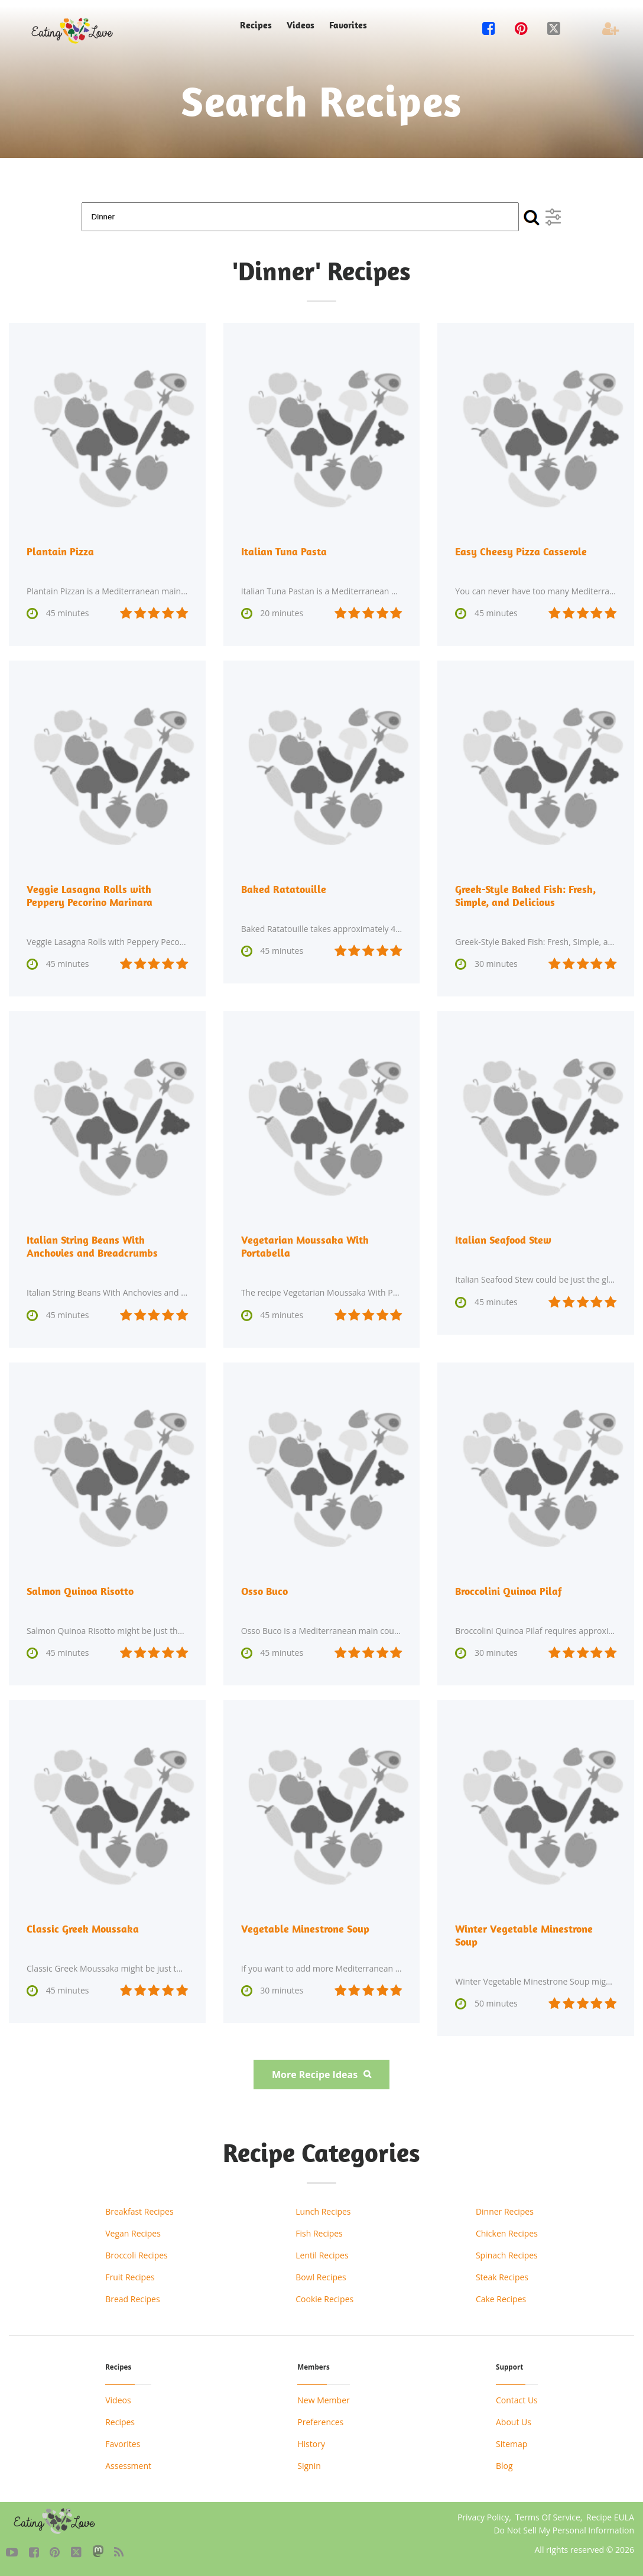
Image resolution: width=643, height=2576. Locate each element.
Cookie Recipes (324, 2299)
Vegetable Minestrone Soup (305, 1929)
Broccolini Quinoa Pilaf (508, 1591)
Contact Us (517, 2400)
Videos (300, 25)
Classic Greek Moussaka (83, 1929)
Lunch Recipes (322, 2211)
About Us (513, 2422)
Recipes (256, 25)
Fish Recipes (319, 2233)
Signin (309, 2465)
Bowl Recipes (320, 2277)
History (311, 2443)
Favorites (348, 25)
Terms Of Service (547, 2517)
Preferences (320, 2422)
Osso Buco (264, 1591)
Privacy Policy (483, 2517)
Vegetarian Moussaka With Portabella (305, 1246)
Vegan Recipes (133, 2233)
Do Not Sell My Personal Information (563, 2530)
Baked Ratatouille (283, 889)
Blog (504, 2465)
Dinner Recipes (505, 2211)
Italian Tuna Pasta (284, 551)
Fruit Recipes (130, 2277)
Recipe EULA (610, 2517)
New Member (323, 2400)
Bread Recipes (132, 2299)
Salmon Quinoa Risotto (80, 1591)
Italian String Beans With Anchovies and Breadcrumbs (92, 1246)
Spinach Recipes (507, 2255)
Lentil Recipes (321, 2255)
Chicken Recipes (507, 2233)
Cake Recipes (501, 2299)
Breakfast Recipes (139, 2211)
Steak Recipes (502, 2277)
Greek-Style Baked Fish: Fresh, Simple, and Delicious (525, 895)
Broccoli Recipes (136, 2255)
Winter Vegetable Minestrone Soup (524, 1935)
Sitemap (511, 2443)
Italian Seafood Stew (503, 1240)
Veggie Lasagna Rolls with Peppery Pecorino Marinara (89, 895)
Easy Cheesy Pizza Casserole (521, 551)
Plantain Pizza (60, 551)
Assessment (128, 2465)
